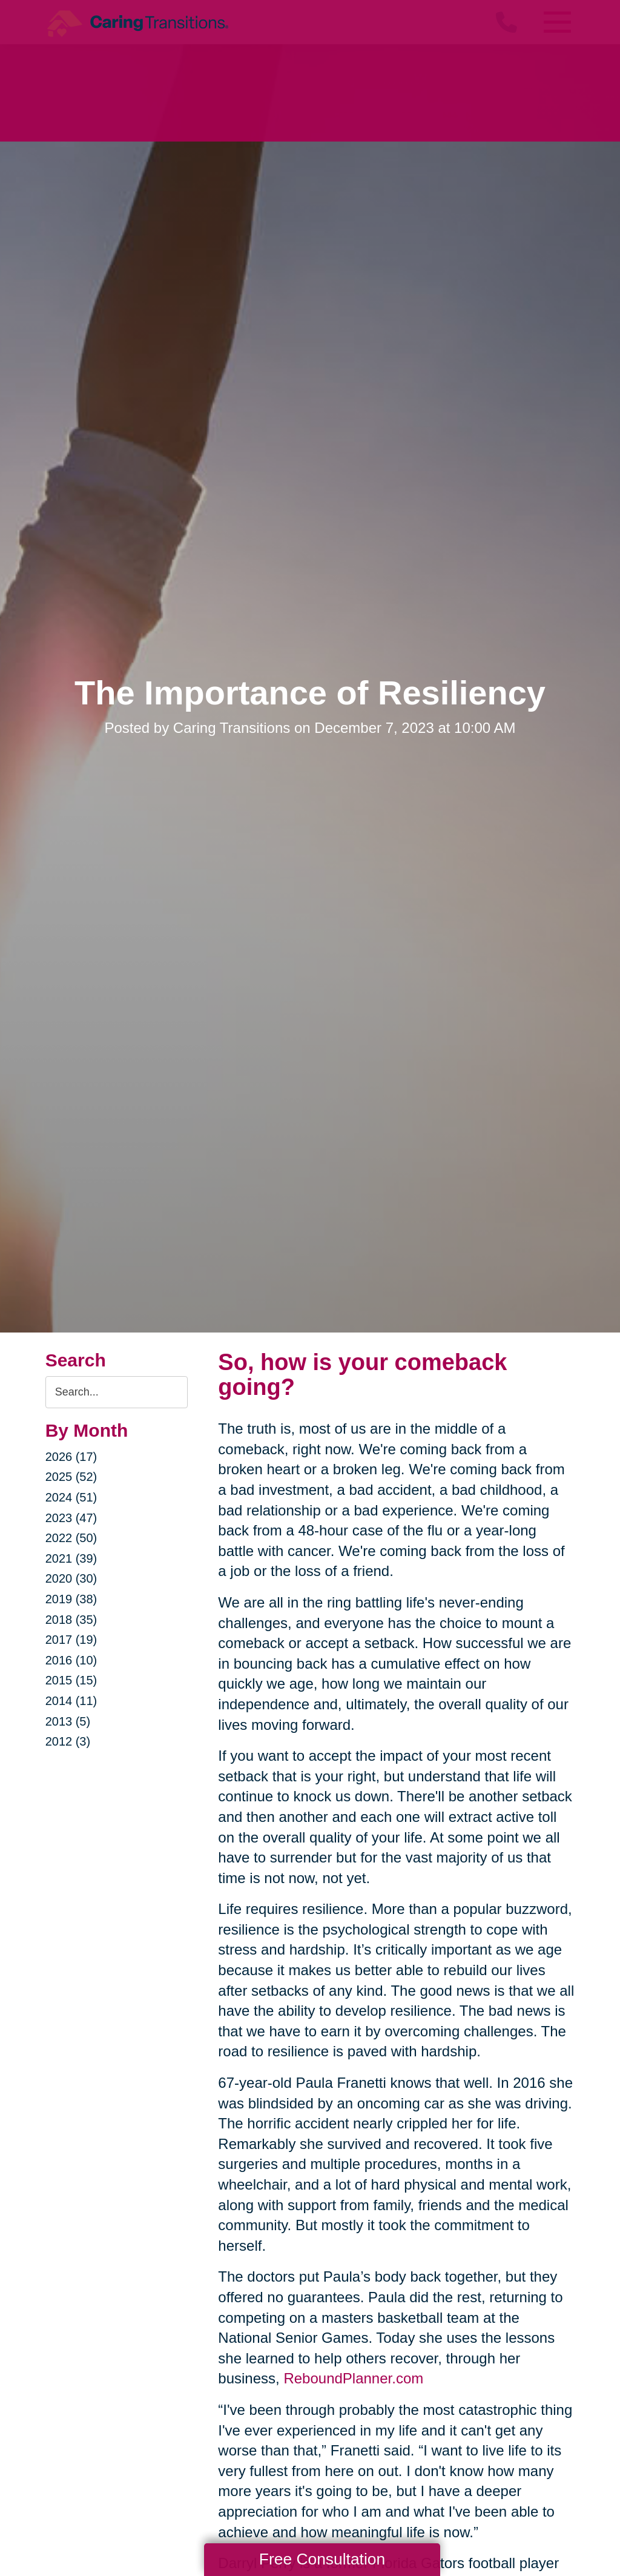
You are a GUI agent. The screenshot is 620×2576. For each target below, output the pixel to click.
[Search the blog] (116, 1392)
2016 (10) (71, 1660)
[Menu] (556, 22)
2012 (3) (68, 1741)
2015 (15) (71, 1680)
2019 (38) (71, 1599)
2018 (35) (71, 1619)
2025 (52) (71, 1476)
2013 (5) (68, 1721)
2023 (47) (71, 1518)
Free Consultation (322, 2559)
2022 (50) (71, 1538)
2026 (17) (71, 1456)
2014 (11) (71, 1700)
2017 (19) (71, 1639)
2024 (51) (71, 1497)
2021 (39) (71, 1558)
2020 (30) (71, 1578)
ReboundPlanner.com (353, 2378)
